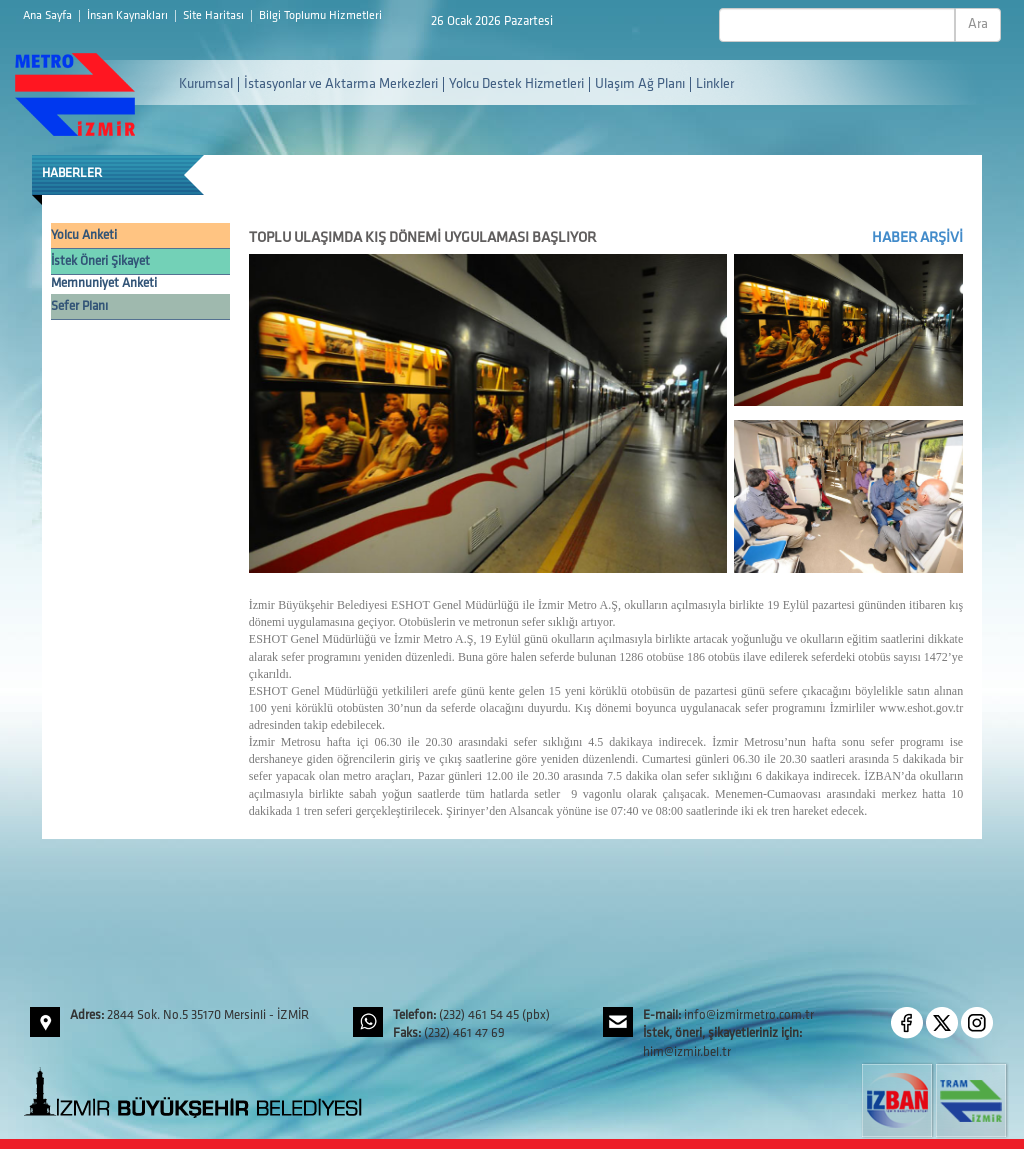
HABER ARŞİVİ (917, 238)
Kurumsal (206, 84)
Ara (978, 24)
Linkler (715, 84)
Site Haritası (215, 16)
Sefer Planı (79, 306)
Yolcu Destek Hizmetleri (516, 84)
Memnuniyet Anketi (104, 283)
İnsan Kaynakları (129, 16)
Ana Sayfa (49, 16)
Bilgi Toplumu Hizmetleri (320, 16)
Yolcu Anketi (84, 235)
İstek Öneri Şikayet (100, 261)
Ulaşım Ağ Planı (640, 84)
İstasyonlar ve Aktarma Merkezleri (341, 84)
